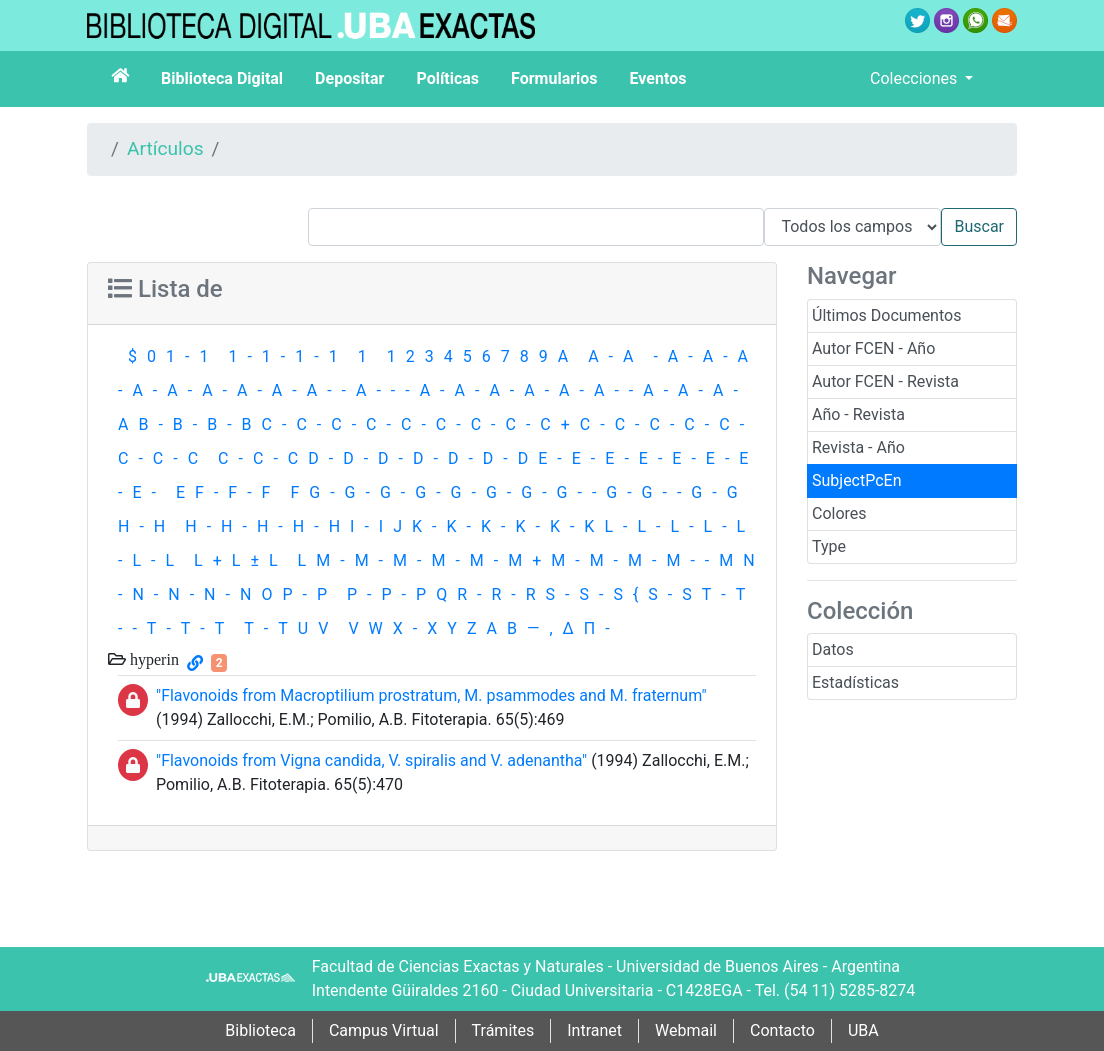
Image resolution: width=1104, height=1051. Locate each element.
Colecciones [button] (915, 78)
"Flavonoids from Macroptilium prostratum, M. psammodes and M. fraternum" (431, 695)
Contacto (782, 1030)
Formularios (554, 78)
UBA (863, 1030)
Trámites (503, 1030)
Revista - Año (858, 447)
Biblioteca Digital (222, 78)
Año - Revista (858, 414)
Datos (833, 649)
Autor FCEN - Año (873, 348)
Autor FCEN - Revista (885, 381)
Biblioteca (260, 1030)
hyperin (152, 659)
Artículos (165, 148)
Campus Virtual (384, 1030)
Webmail (686, 1030)
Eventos (658, 78)
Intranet (594, 1030)
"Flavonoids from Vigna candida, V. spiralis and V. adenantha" (371, 760)
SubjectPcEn (857, 480)
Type (829, 546)
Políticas (447, 78)
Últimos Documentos (886, 315)
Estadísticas (855, 682)
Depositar (349, 78)
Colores (839, 513)
